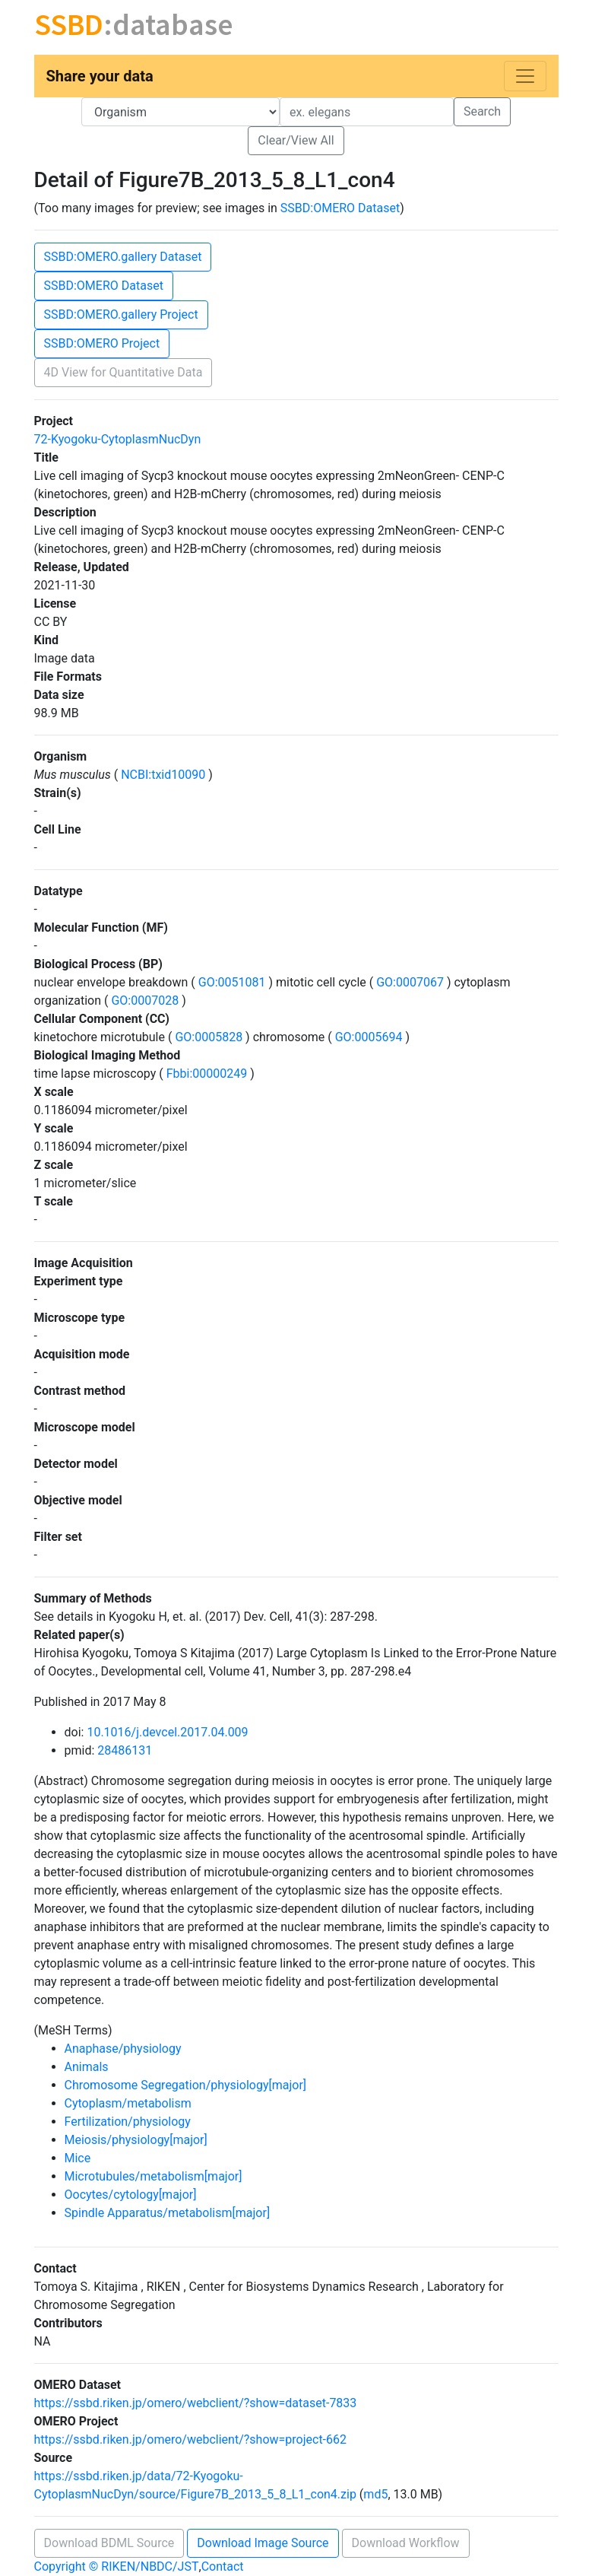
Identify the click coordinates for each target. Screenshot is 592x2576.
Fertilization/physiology (128, 2121)
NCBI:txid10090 (163, 774)
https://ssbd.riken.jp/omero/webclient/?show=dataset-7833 (195, 2403)
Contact (222, 2566)
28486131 (124, 1750)
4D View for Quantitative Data (123, 372)
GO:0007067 (410, 982)
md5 (375, 2494)
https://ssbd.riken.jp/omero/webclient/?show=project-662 (190, 2439)
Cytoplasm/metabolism (128, 2103)
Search (482, 111)
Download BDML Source (109, 2543)
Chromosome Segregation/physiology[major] (186, 2085)
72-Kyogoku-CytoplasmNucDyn (117, 439)
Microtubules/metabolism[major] (153, 2176)
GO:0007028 (145, 1000)
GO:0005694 (369, 1037)
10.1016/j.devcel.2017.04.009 (167, 1732)
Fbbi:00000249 (206, 1073)
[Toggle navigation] (525, 76)
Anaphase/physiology (123, 2048)
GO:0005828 (208, 1037)
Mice (78, 2158)
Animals (87, 2067)
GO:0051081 (232, 982)
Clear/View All (296, 140)
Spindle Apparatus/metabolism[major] (168, 2213)
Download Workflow (406, 2543)
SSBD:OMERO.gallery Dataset (123, 256)
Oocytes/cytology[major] (131, 2194)
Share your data (100, 76)
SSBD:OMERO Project (102, 343)
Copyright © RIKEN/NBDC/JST (116, 2566)
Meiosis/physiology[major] (136, 2140)
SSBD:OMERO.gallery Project (121, 314)
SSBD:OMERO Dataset (340, 208)
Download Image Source (262, 2543)
